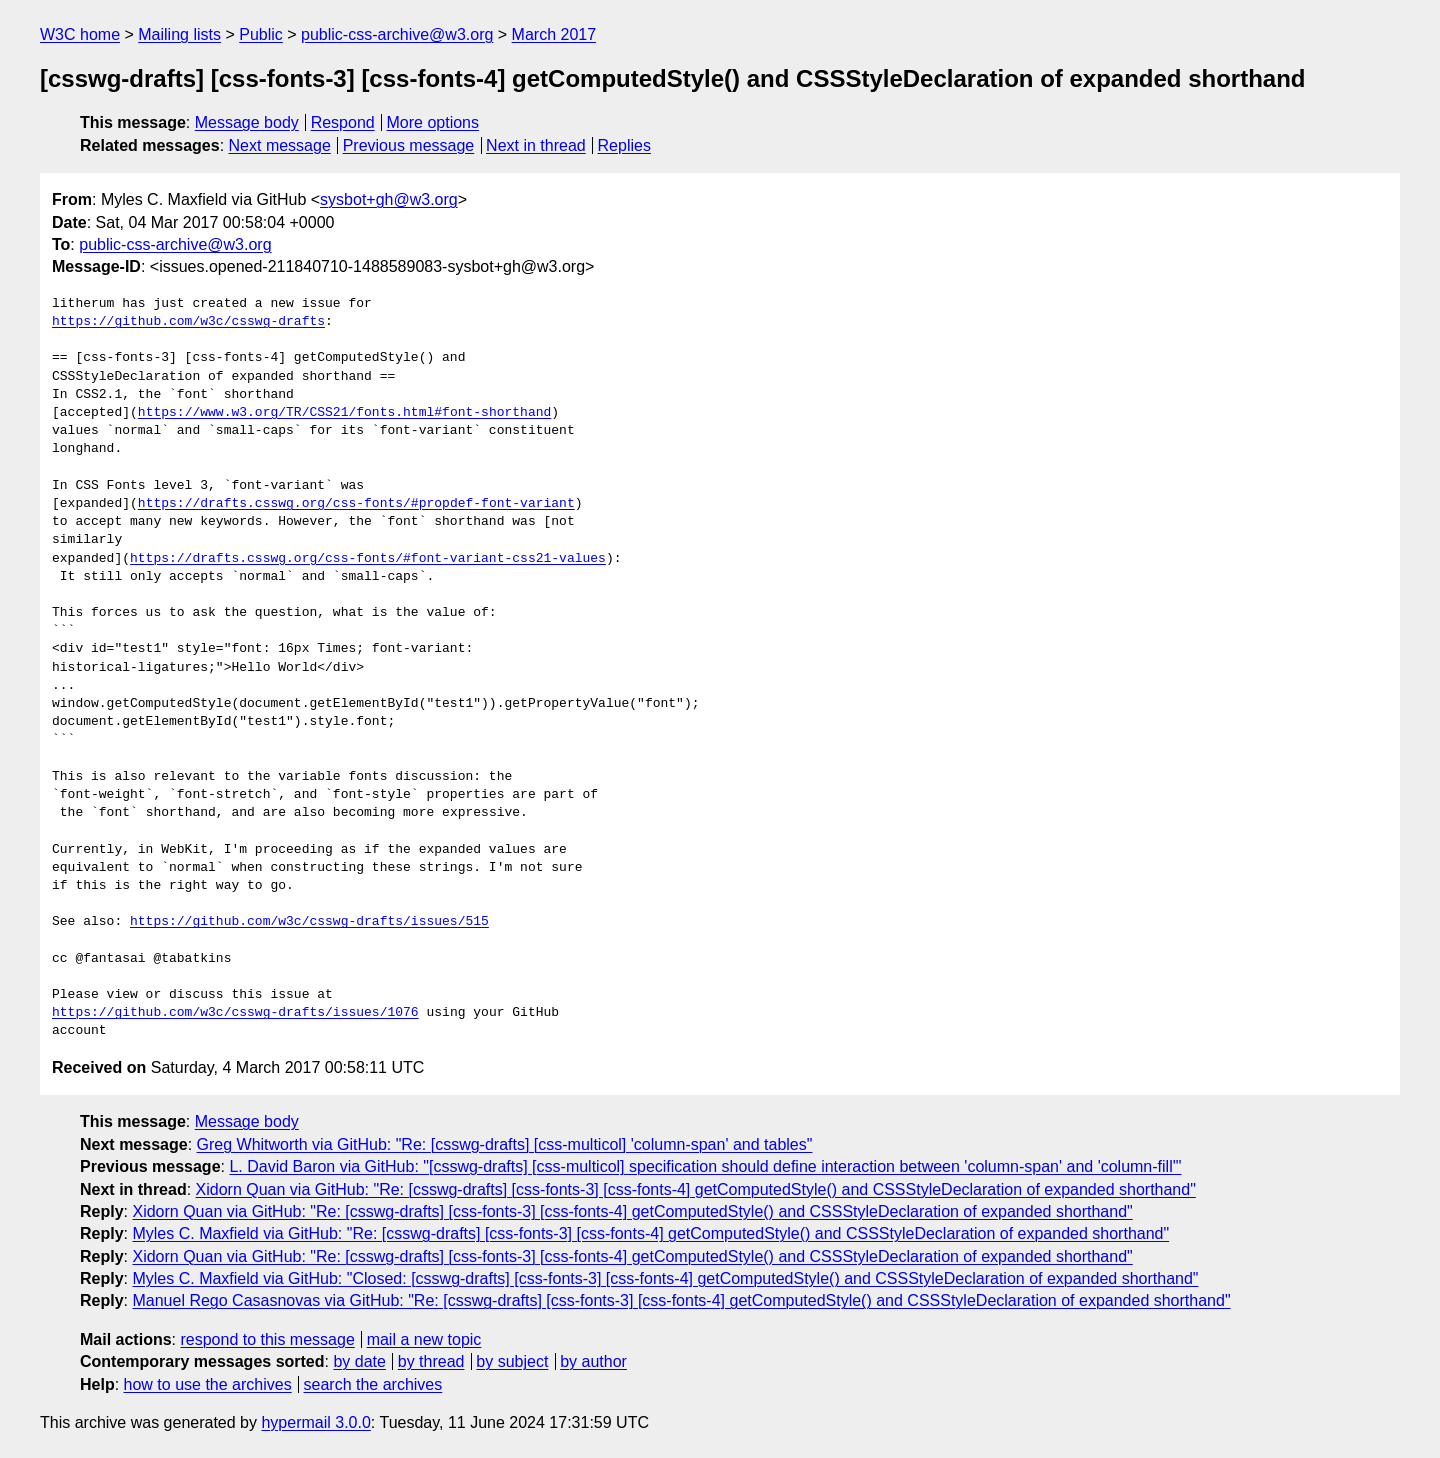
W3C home (80, 34)
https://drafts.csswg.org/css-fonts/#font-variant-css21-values (368, 559)
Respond (343, 122)
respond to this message (267, 1339)
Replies (624, 145)
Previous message (409, 145)
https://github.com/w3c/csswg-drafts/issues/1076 (235, 1013)
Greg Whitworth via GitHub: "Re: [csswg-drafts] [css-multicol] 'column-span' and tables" (505, 1144)
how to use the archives (208, 1384)
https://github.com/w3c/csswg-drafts (188, 322)
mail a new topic (424, 1339)
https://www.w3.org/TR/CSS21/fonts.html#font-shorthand (344, 413)
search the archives (373, 1384)
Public (261, 34)
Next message (280, 145)
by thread (431, 1361)
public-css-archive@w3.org (397, 34)
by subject (512, 1361)
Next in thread (536, 145)
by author (593, 1361)
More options (433, 122)
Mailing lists (179, 34)
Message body (247, 122)
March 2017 (554, 34)
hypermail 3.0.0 (315, 1422)
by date (359, 1361)
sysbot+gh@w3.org (389, 199)
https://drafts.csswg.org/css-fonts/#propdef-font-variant (356, 504)
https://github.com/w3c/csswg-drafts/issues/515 (309, 922)
